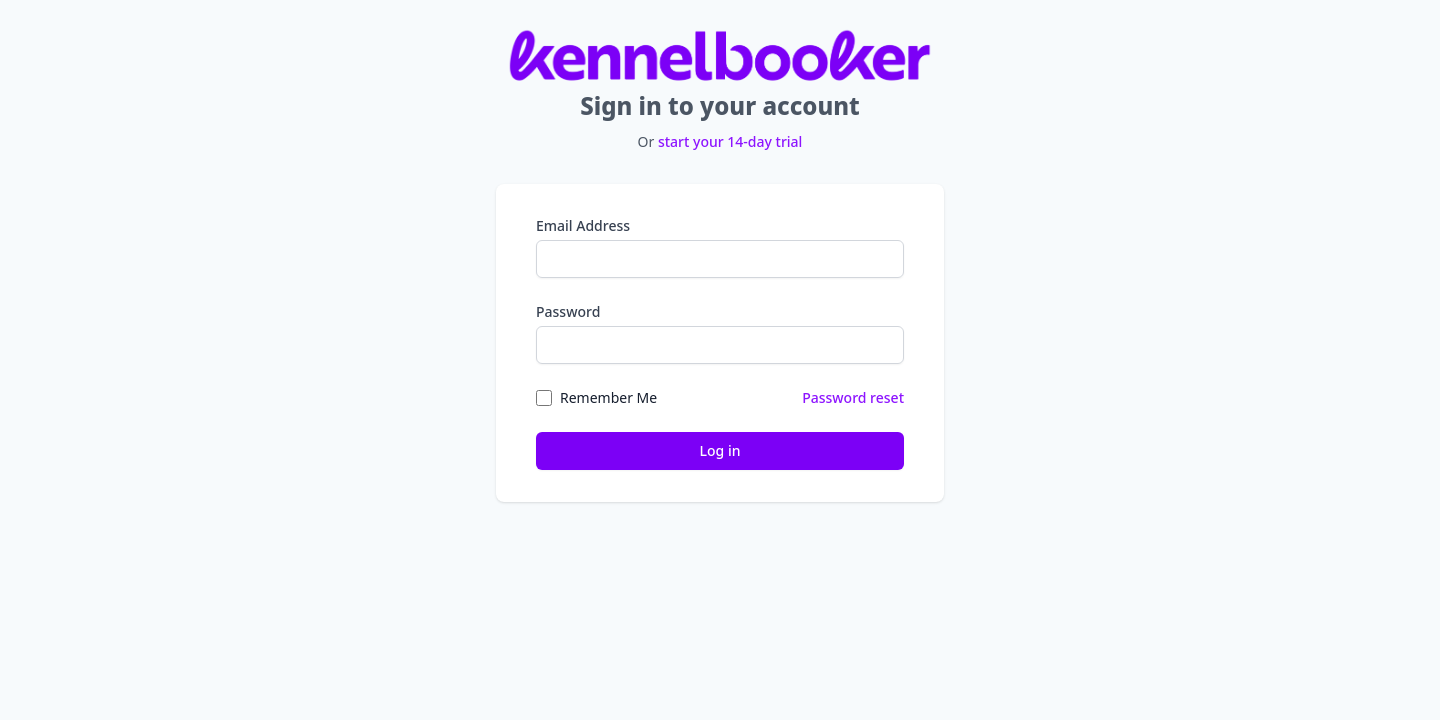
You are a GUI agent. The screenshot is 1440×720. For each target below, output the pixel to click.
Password (568, 311)
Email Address (583, 225)
